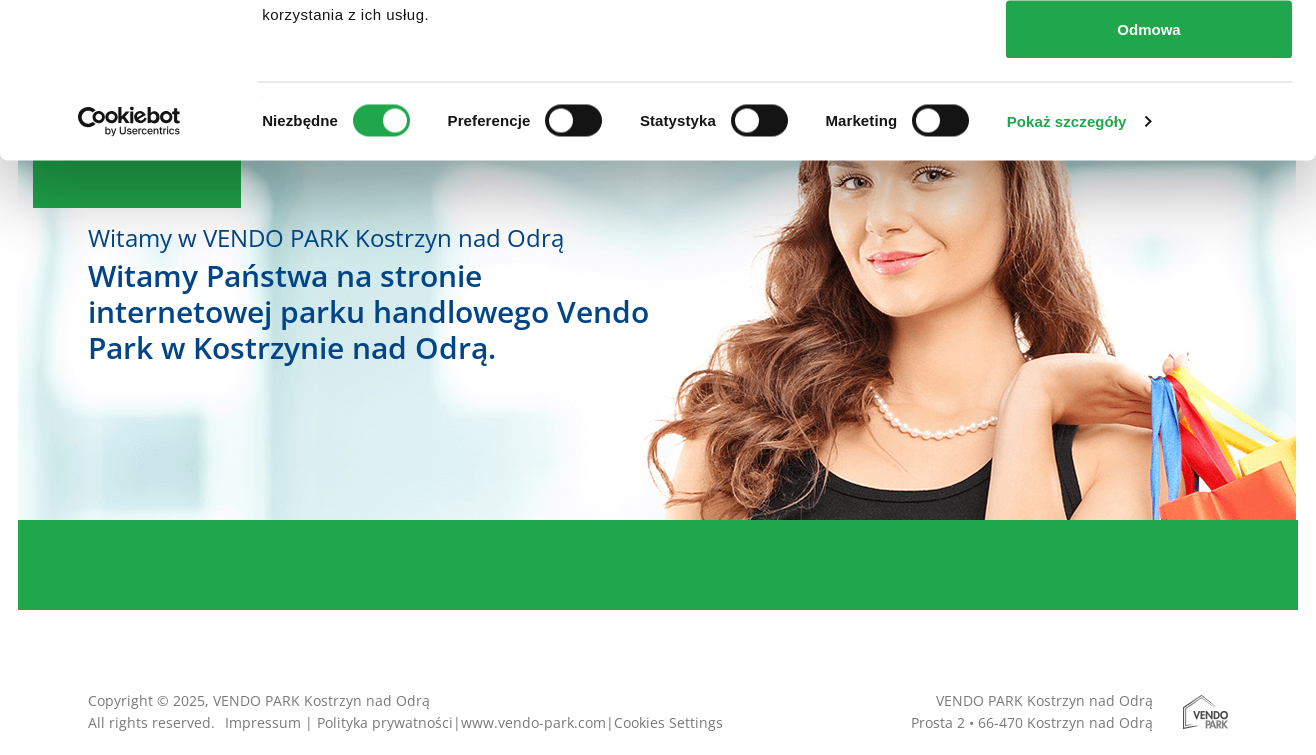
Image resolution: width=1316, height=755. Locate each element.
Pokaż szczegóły (1067, 275)
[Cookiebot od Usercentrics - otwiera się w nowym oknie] (129, 276)
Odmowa (1148, 183)
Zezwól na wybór (1149, 118)
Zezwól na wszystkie (1149, 52)
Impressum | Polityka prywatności (339, 722)
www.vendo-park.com (533, 722)
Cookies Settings (668, 722)
